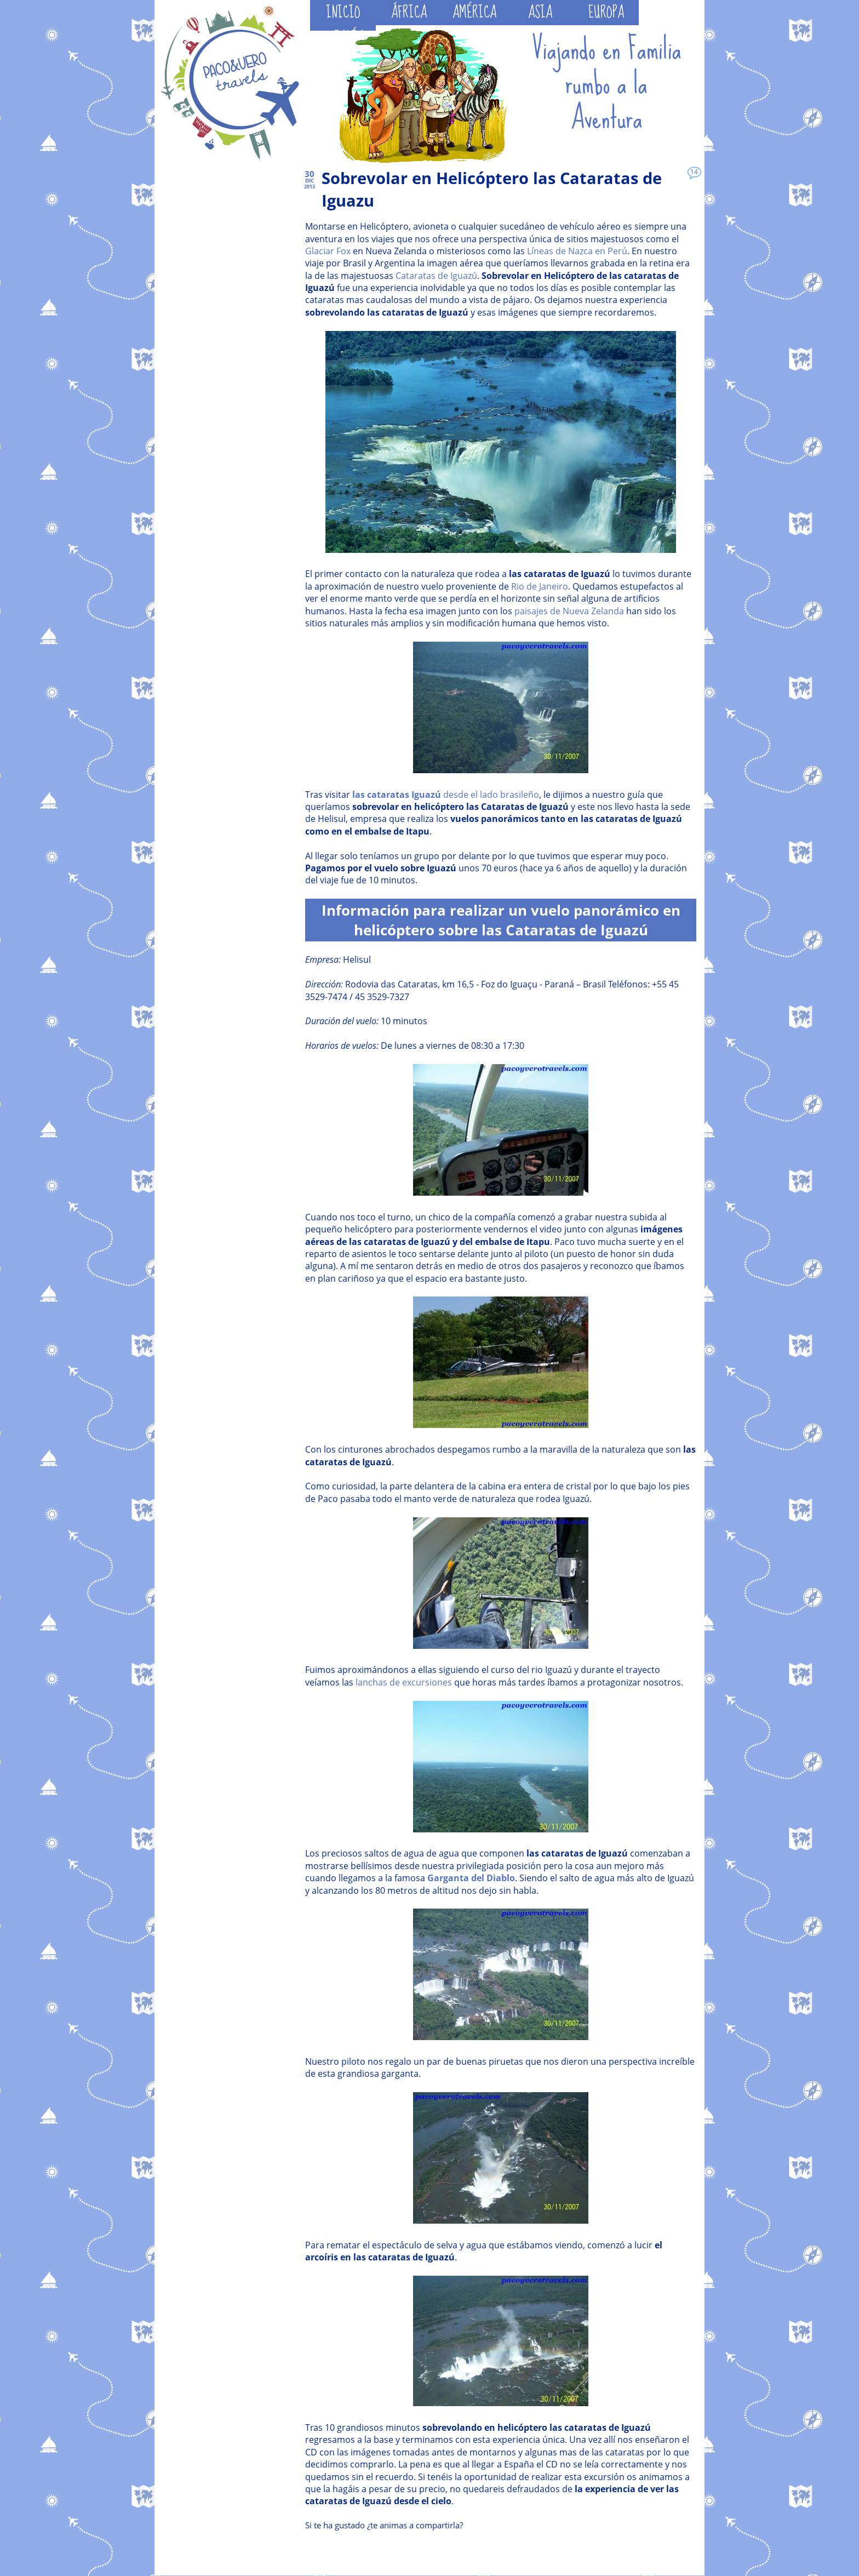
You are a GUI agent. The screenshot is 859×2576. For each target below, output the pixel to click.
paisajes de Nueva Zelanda (569, 611)
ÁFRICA (409, 12)
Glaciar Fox (328, 251)
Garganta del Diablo (471, 1878)
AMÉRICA (474, 12)
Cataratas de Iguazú (436, 276)
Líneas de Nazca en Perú (577, 251)
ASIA (540, 12)
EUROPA (606, 12)
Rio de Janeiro (539, 586)
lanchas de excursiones (404, 1682)
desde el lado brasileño (445, 795)
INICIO (343, 12)
